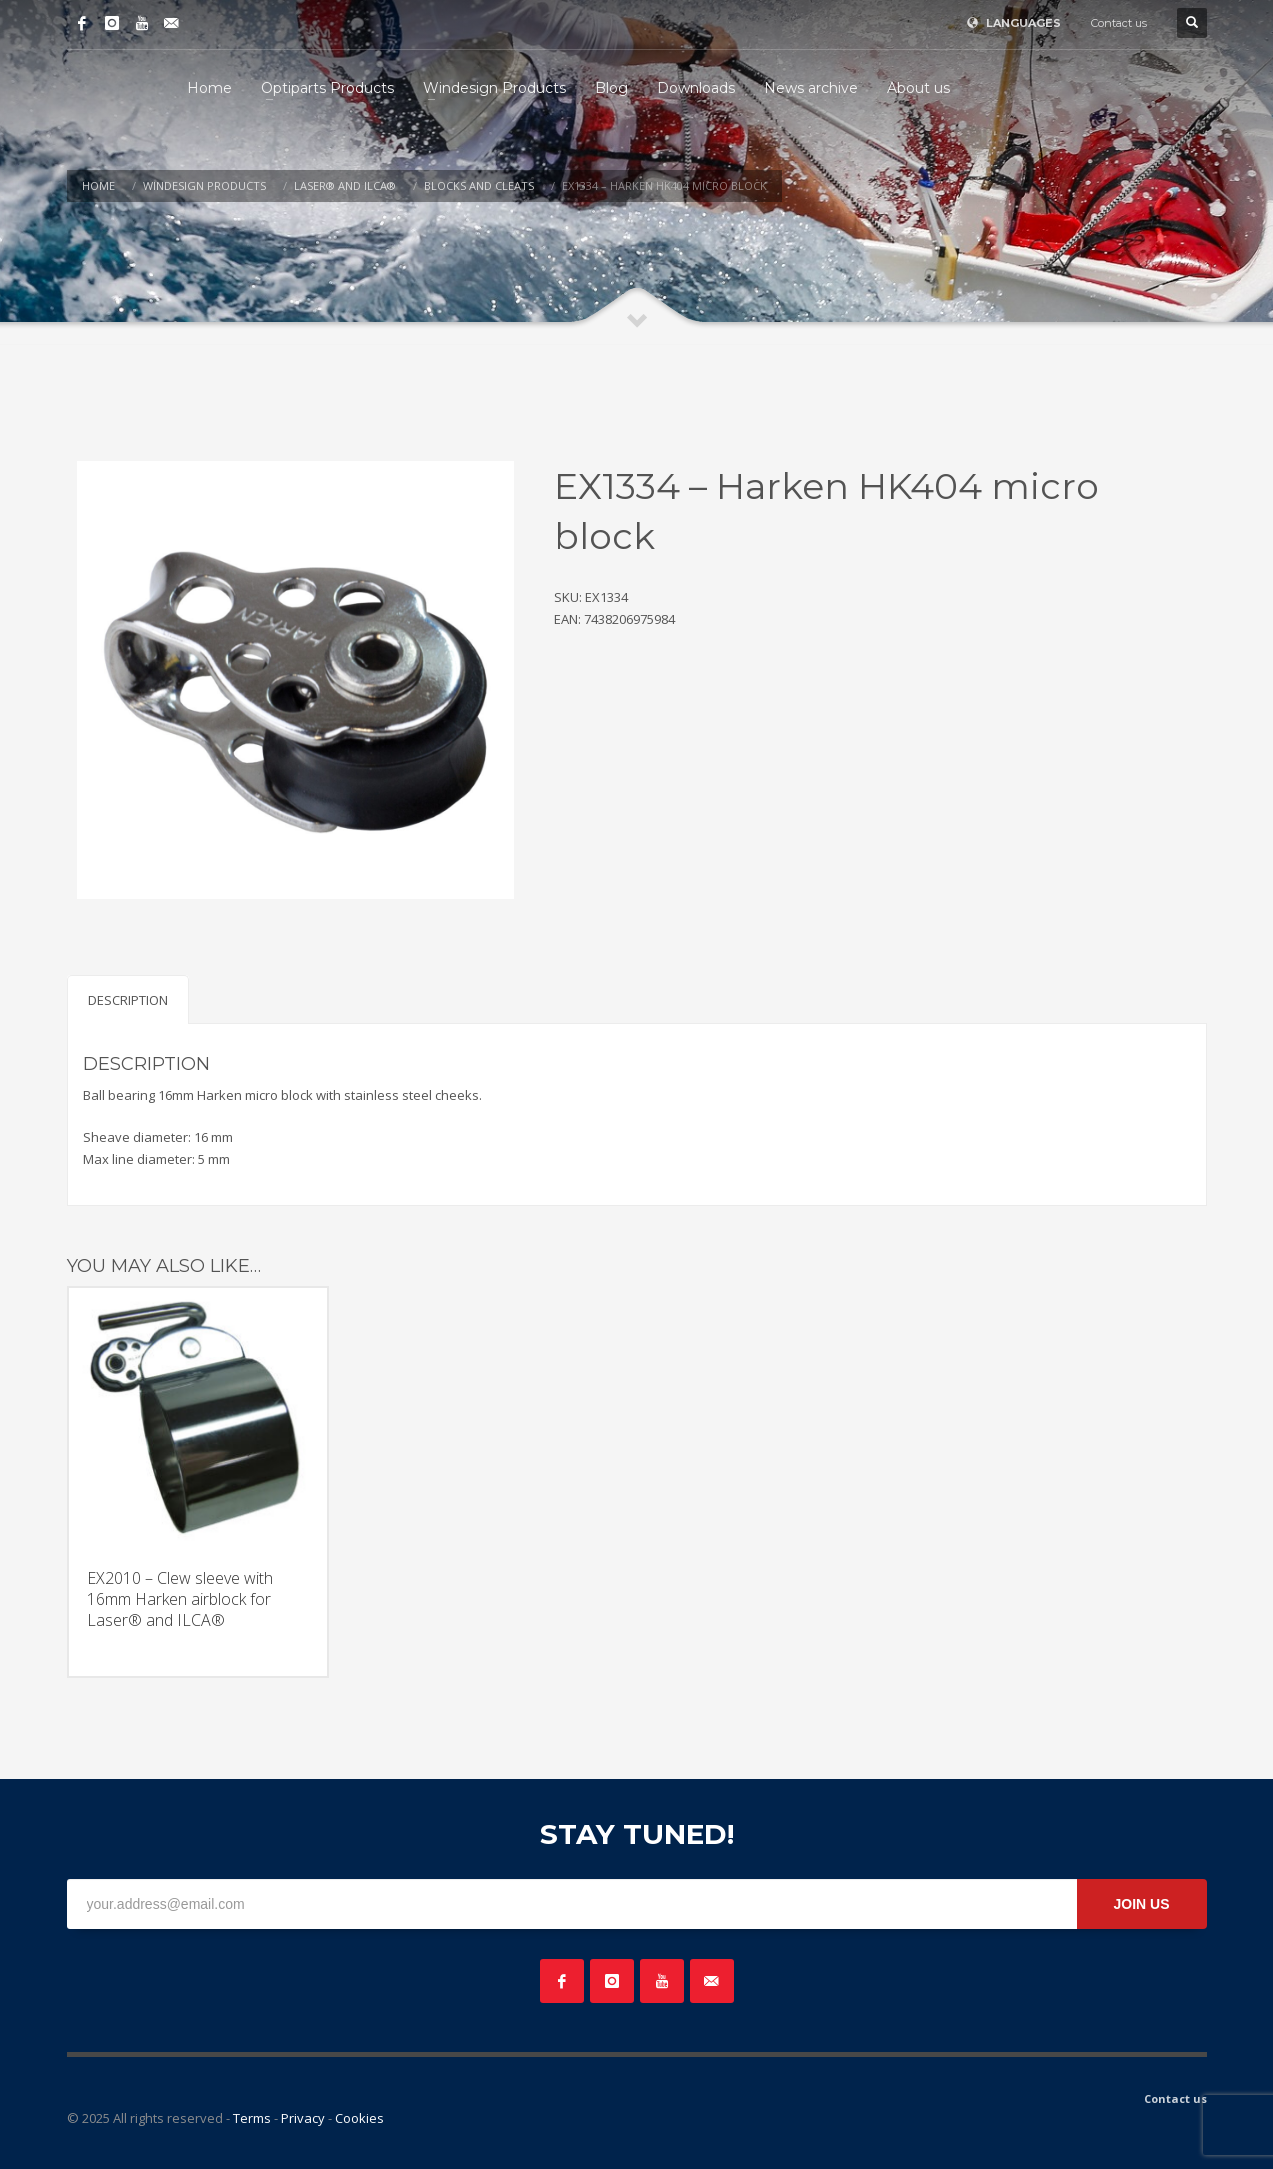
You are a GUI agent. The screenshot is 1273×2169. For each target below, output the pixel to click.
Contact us (1119, 23)
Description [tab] (128, 1000)
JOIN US (1141, 1904)
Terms (252, 2118)
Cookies (359, 2118)
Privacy (303, 2118)
